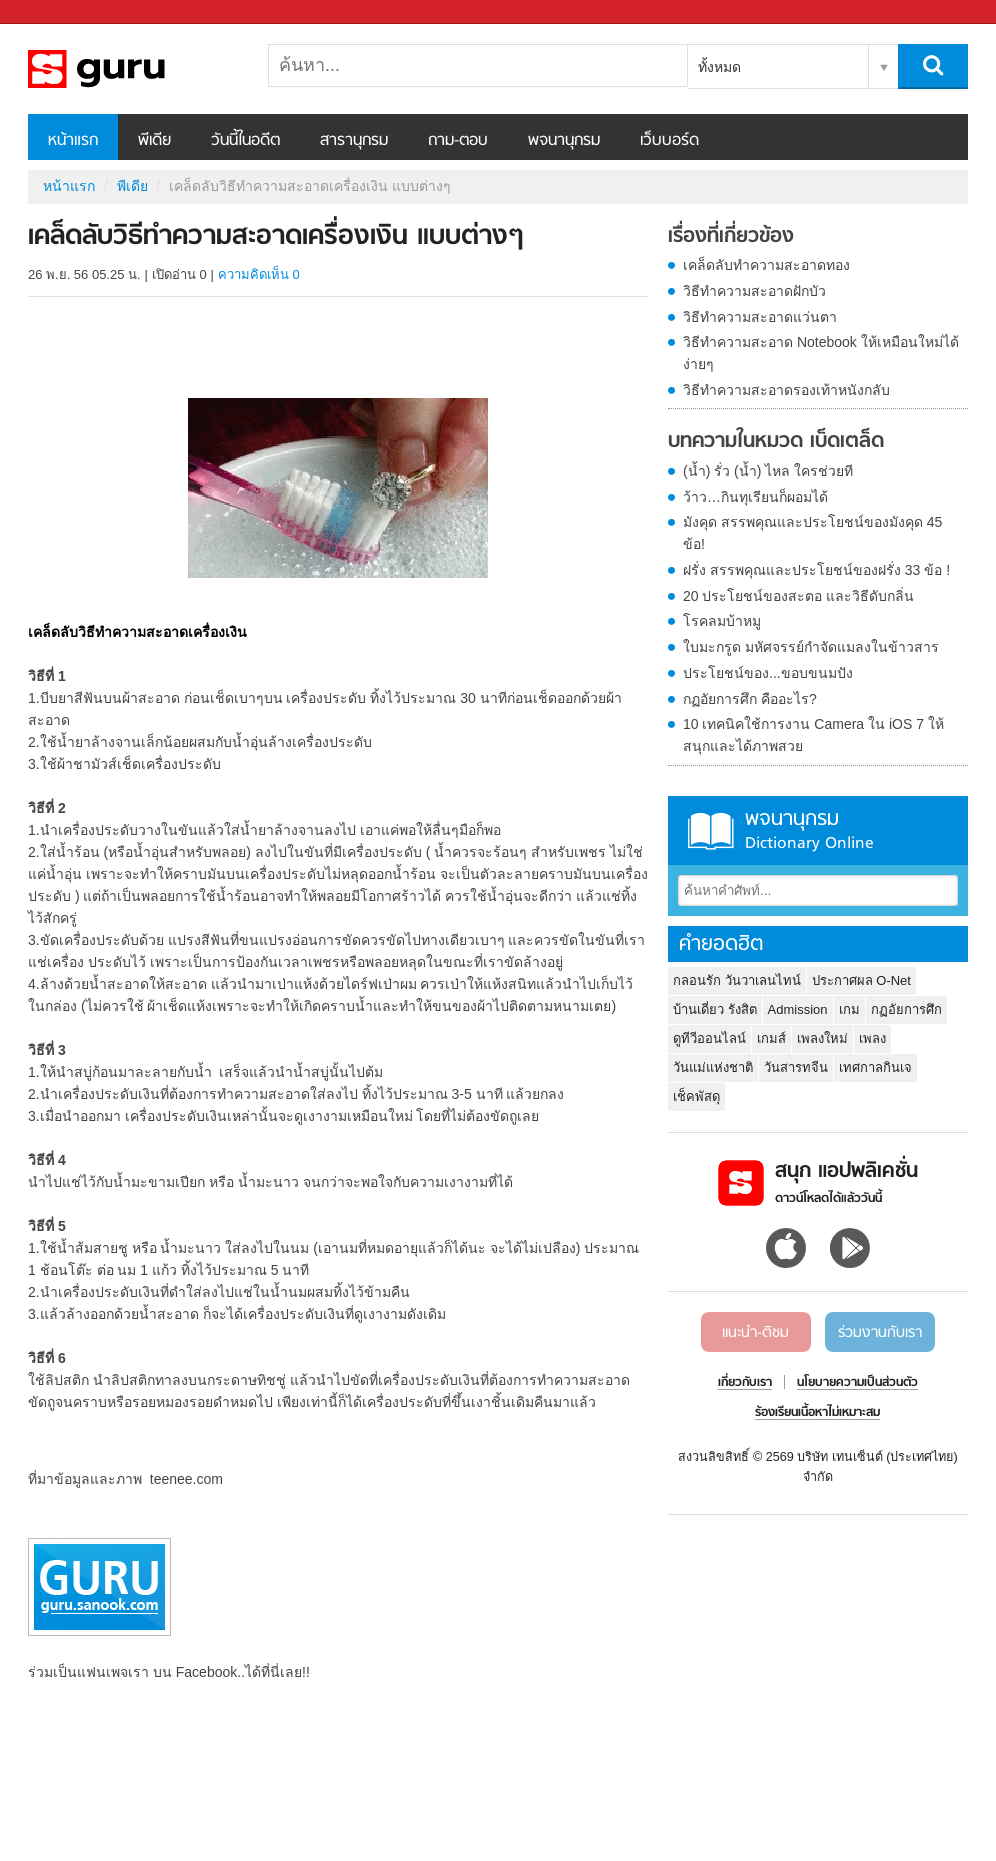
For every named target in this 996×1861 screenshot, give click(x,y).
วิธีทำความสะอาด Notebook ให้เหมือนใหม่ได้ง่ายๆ (821, 353)
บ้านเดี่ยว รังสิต (715, 1009)
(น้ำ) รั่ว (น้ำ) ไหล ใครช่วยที (768, 471)
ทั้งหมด (719, 67)
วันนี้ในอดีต (245, 141)
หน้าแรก (73, 141)
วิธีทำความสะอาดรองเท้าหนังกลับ (786, 390)
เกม (849, 1009)
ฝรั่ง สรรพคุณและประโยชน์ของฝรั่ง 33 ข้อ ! (816, 570)
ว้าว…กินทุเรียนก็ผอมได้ (755, 497)
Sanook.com (60, 12)
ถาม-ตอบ (458, 141)
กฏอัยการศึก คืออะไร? (750, 699)
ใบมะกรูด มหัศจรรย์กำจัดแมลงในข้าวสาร (811, 647)
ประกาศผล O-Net (861, 980)
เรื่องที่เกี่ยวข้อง (731, 237)
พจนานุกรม (564, 141)
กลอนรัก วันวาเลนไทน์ (737, 980)
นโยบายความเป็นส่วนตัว (857, 1383)
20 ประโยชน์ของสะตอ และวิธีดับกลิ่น (798, 596)
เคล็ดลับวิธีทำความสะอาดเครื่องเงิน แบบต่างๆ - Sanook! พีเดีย (133, 69)
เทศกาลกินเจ (875, 1067)
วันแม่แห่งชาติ (713, 1067)
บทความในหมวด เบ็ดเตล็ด (776, 442)
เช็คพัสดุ (696, 1096)
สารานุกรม (354, 141)
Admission (798, 1009)
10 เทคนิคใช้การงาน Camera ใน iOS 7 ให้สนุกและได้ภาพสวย (813, 735)
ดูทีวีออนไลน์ (709, 1038)
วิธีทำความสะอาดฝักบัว (754, 291)
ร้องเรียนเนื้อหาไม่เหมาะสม (817, 1413)
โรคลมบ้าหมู (722, 621)
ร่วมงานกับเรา (880, 1333)
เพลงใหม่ (822, 1038)
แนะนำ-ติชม (755, 1333)
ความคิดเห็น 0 (259, 274)
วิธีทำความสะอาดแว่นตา (760, 317)
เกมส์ (771, 1038)
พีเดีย (154, 141)
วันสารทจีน (796, 1067)
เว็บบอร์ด (669, 141)
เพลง (872, 1038)
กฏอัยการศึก (906, 1009)
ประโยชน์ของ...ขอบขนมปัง (768, 673)
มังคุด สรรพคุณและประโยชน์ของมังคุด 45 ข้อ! (812, 533)
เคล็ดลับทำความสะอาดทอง (766, 265)
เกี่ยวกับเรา (745, 1383)
